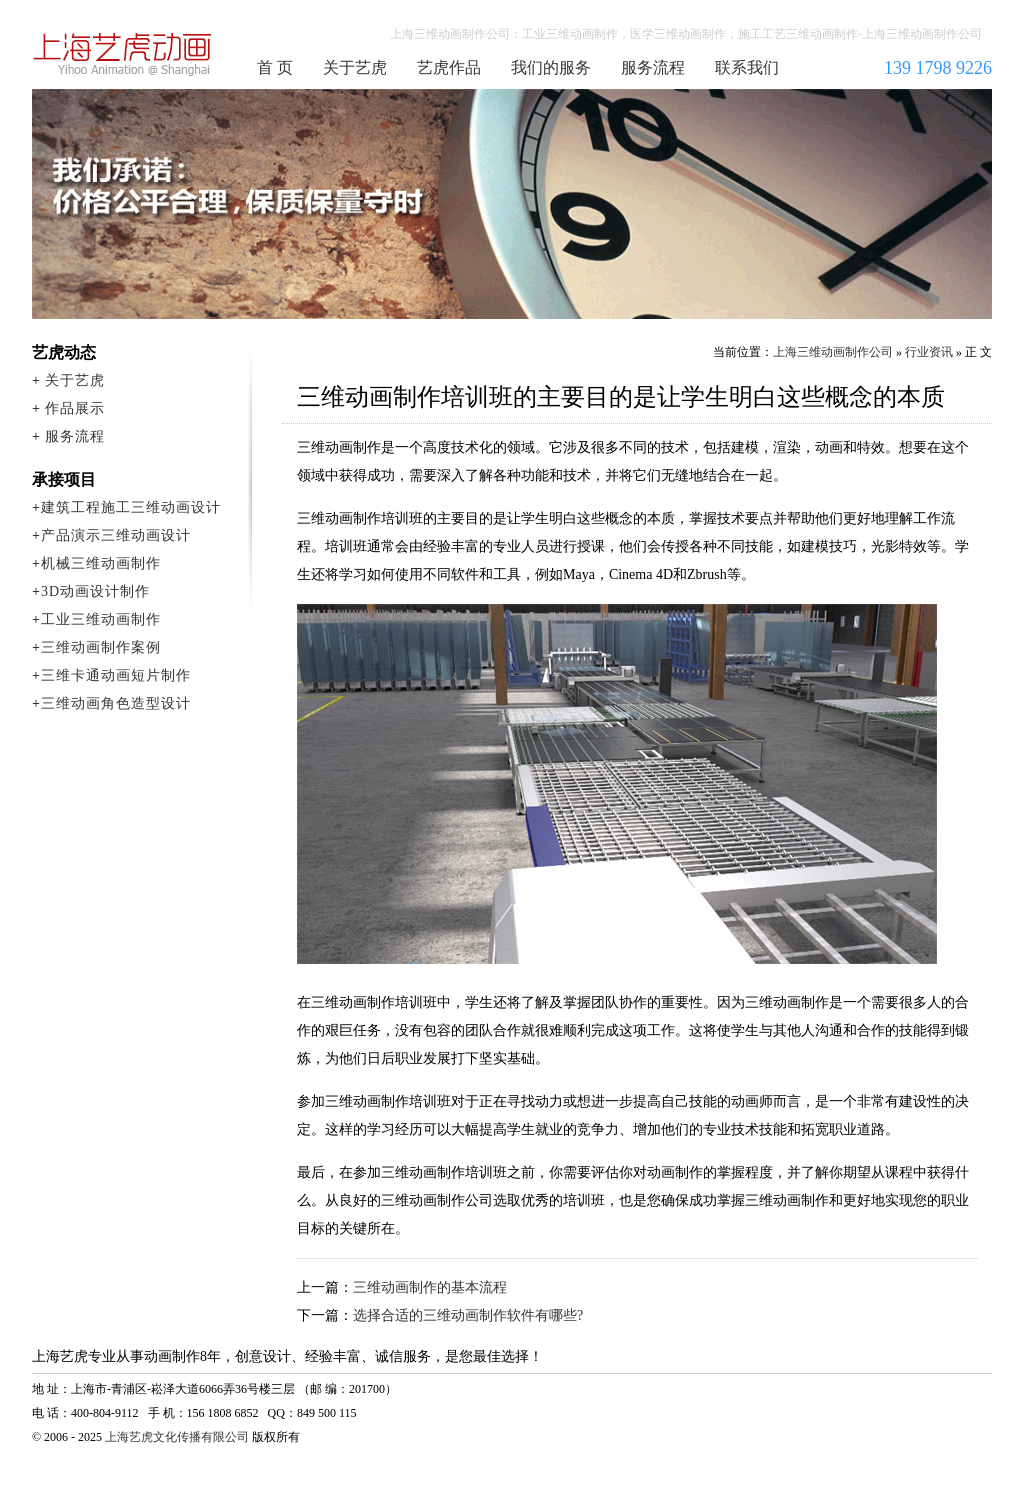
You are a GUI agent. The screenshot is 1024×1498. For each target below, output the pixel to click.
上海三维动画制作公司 (123, 54)
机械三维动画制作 (101, 563)
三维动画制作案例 (101, 647)
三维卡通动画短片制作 (116, 675)
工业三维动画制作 (101, 619)
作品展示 (75, 408)
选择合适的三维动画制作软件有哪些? (468, 1315)
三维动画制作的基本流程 (430, 1287)
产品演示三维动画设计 (116, 535)
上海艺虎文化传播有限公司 (177, 1437)
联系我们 (747, 67)
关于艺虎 (355, 67)
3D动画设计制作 (95, 591)
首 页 (275, 67)
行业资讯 (929, 352)
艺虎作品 (449, 67)
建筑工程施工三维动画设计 (131, 507)
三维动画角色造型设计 (116, 703)
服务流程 (653, 67)
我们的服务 (551, 67)
